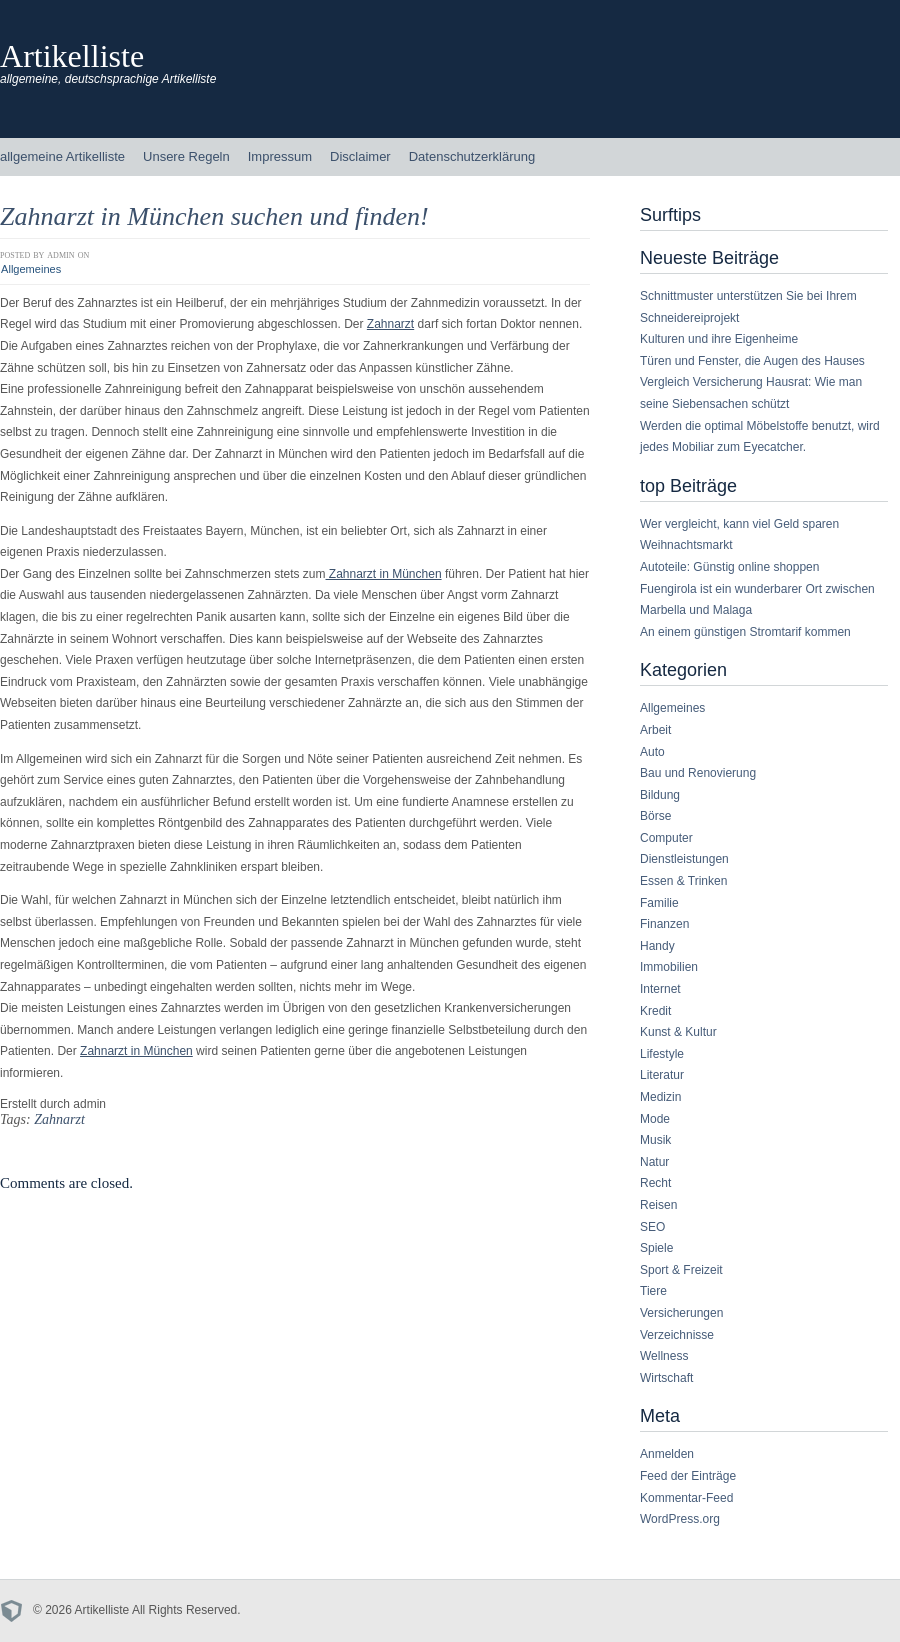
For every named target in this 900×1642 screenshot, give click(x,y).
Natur (654, 1162)
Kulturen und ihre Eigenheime (719, 339)
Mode (655, 1119)
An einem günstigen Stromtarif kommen (745, 632)
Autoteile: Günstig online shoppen (729, 567)
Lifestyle (662, 1054)
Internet (660, 989)
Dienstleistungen (684, 859)
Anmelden (667, 1454)
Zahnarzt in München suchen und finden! (214, 216)
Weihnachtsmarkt (686, 545)
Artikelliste (72, 56)
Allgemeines (31, 269)
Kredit (655, 1011)
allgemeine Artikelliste (62, 156)
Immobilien (669, 967)
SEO (652, 1227)
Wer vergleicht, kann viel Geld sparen (739, 524)
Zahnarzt (390, 324)
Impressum (280, 156)
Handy (657, 946)
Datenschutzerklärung (472, 156)
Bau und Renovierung (698, 773)
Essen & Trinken (683, 881)
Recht (655, 1183)
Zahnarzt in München (384, 574)
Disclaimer (360, 156)
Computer (666, 838)
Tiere (653, 1291)
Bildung (660, 795)
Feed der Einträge (688, 1476)
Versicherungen (681, 1313)
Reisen (658, 1205)
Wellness (664, 1356)
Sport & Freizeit (681, 1270)
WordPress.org (680, 1519)
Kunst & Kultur (678, 1032)
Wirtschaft (666, 1378)
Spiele (656, 1248)
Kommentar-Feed (686, 1498)
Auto (652, 752)
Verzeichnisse (677, 1335)
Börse (655, 816)
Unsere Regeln (186, 156)
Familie (659, 903)
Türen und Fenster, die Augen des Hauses (752, 361)
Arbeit (655, 730)
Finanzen (664, 924)
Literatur (662, 1075)
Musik (655, 1140)
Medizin (660, 1097)
